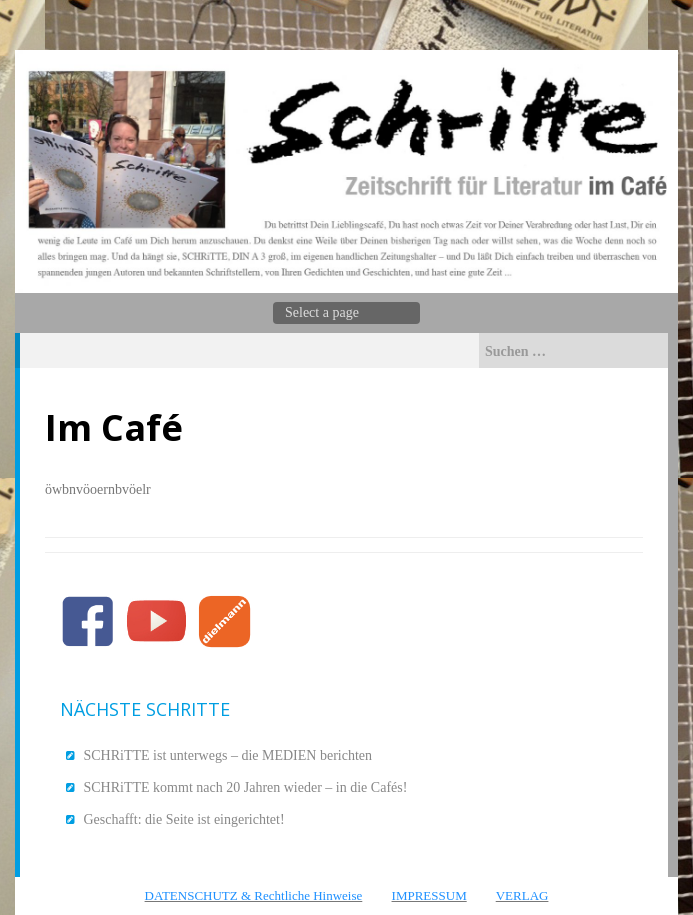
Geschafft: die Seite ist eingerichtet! (184, 819)
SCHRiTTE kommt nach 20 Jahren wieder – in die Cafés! (246, 787)
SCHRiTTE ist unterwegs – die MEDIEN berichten (228, 755)
